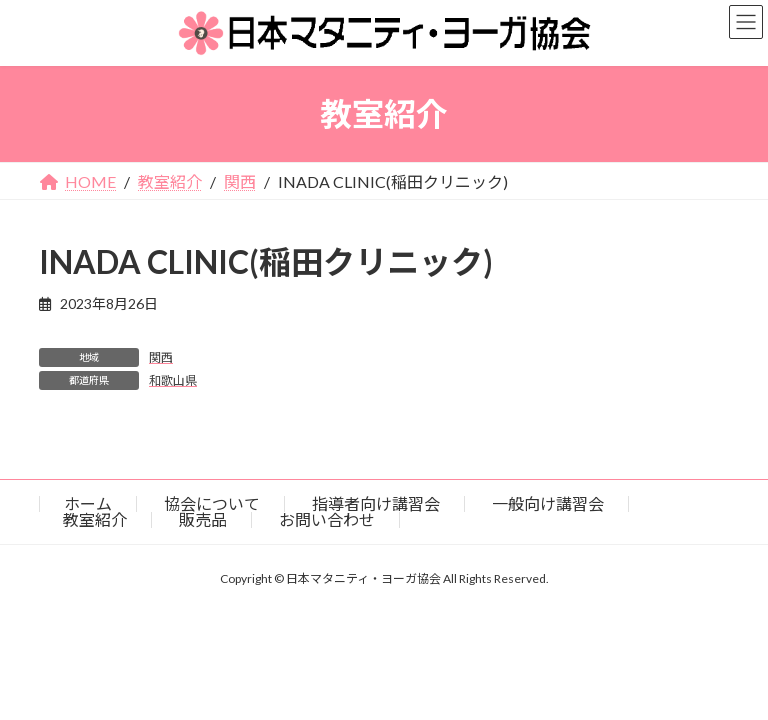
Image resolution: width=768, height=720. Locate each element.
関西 (161, 357)
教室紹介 (95, 519)
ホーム (88, 503)
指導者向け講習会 (376, 503)
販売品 (203, 519)
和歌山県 (173, 380)
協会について (212, 503)
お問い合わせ (327, 519)
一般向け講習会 (548, 503)
